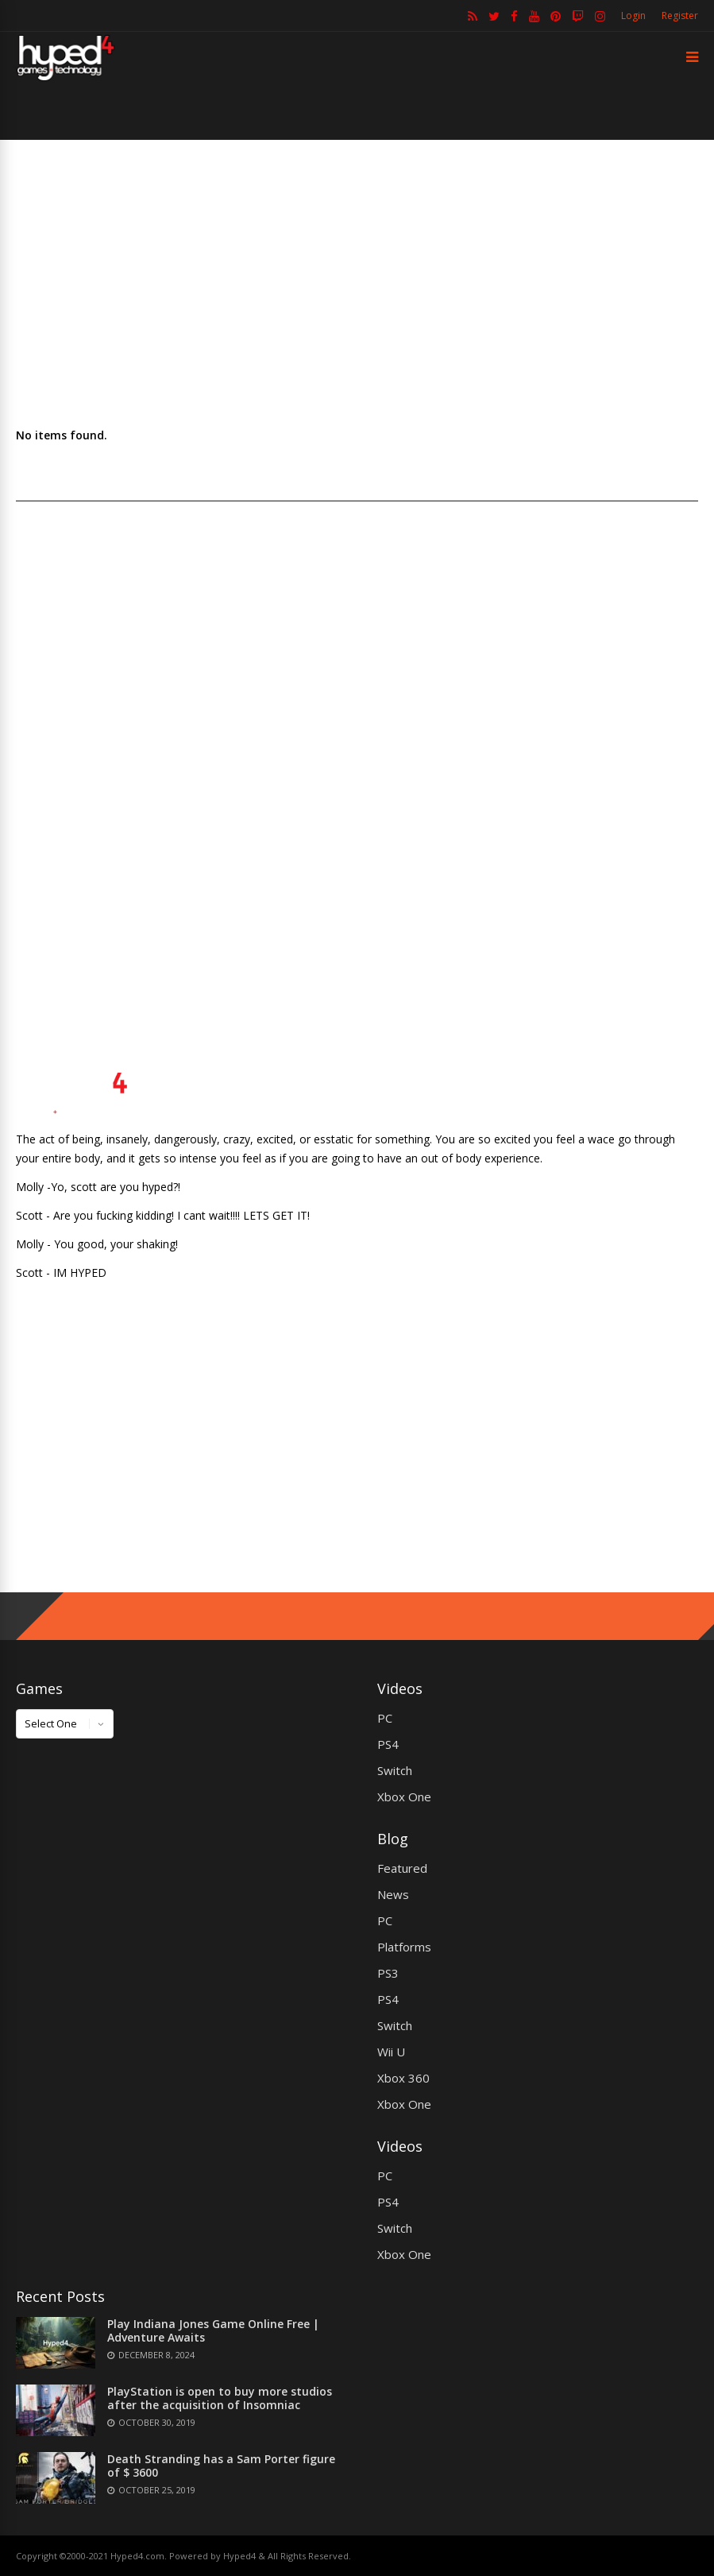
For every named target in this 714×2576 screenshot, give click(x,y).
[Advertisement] (357, 283)
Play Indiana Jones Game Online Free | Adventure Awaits (213, 2330)
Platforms (404, 1947)
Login (633, 15)
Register (680, 15)
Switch (394, 1770)
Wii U (391, 2052)
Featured (402, 1868)
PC (384, 1718)
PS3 (388, 1973)
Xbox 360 (403, 2078)
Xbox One (404, 1796)
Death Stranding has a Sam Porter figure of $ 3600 (221, 2465)
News (393, 1894)
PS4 (388, 1744)
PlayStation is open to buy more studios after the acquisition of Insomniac (219, 2398)
